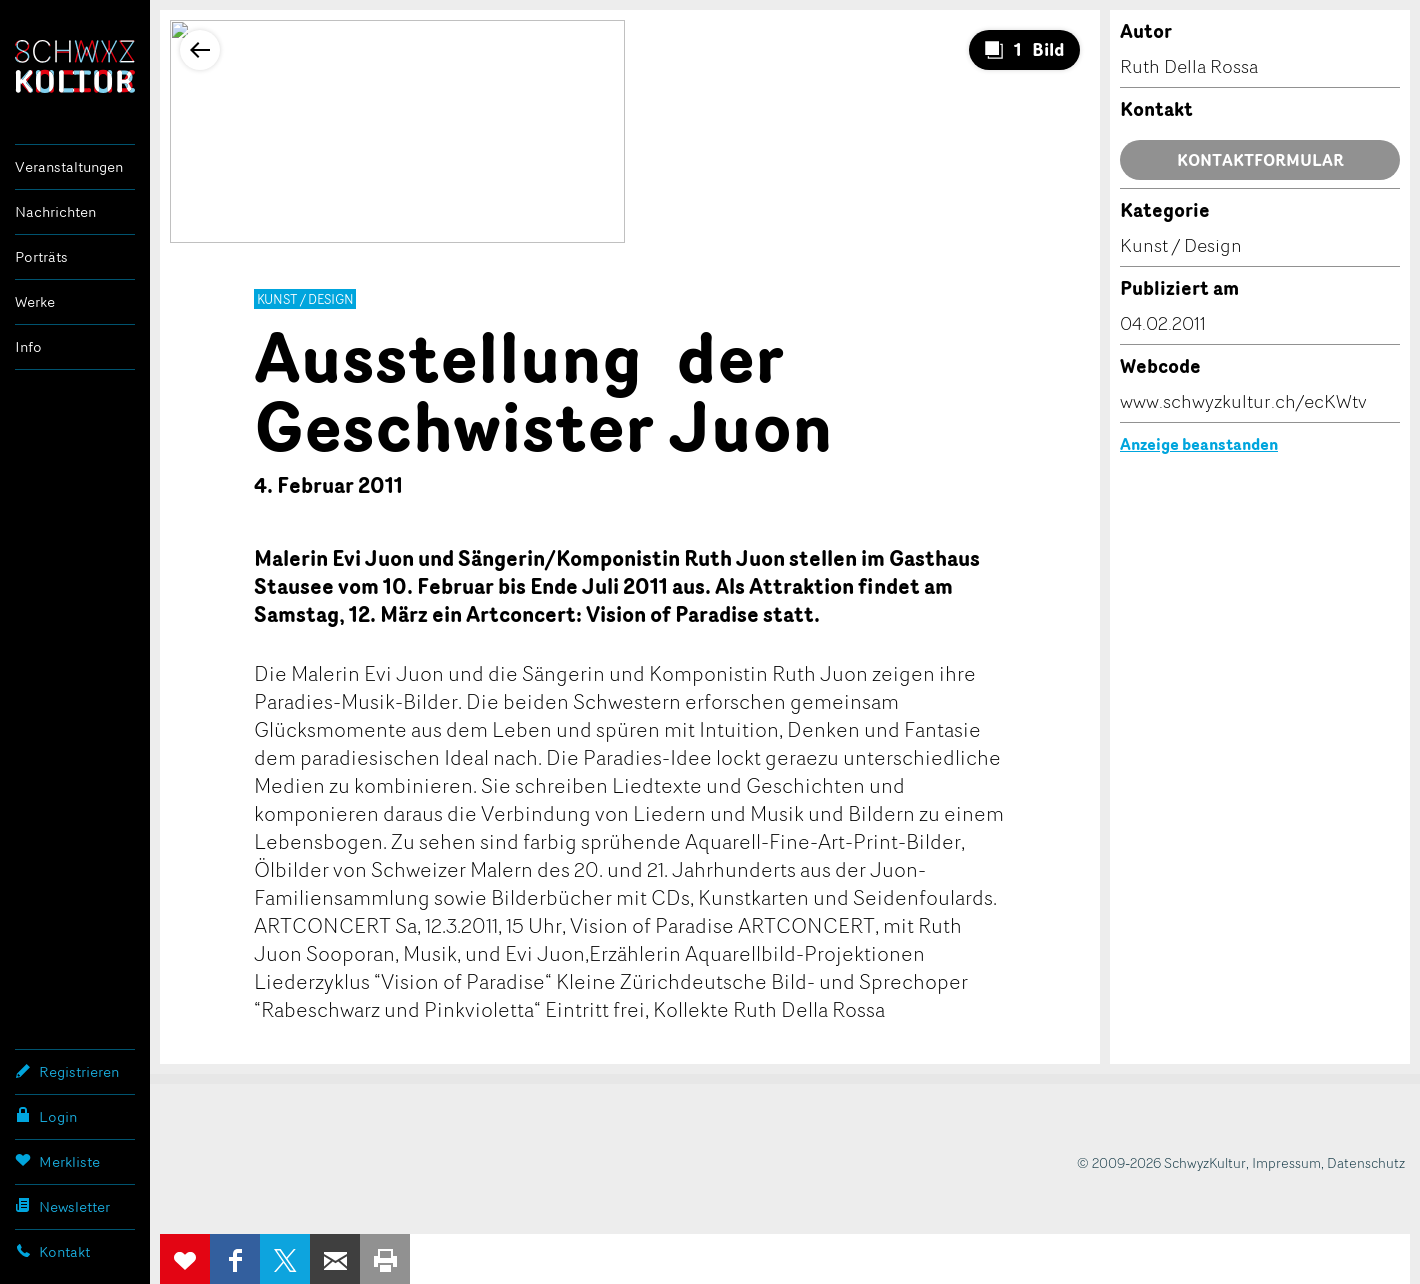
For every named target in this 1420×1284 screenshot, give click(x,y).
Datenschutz (1366, 1162)
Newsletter (62, 1206)
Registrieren (67, 1071)
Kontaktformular (1260, 160)
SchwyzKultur (75, 66)
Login (46, 1116)
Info (28, 346)
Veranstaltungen (69, 166)
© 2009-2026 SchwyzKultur (1161, 1162)
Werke (35, 301)
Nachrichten (55, 211)
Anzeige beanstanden (1199, 444)
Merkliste (57, 1161)
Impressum (1286, 1162)
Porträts (41, 256)
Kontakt (52, 1251)
